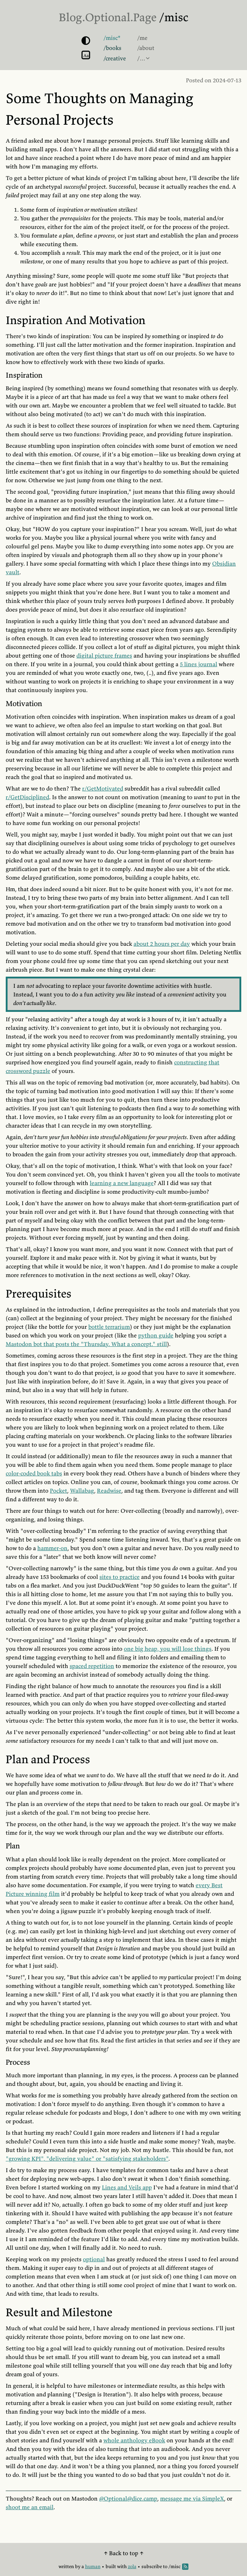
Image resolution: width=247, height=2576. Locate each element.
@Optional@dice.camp (128, 2498)
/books (112, 47)
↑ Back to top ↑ (124, 2553)
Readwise (109, 1490)
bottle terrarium (109, 1326)
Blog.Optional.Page (108, 17)
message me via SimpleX (192, 2498)
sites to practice (119, 1576)
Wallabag (82, 1490)
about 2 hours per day (162, 943)
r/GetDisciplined (27, 797)
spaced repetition (92, 1665)
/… (141, 58)
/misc (173, 17)
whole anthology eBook (134, 2440)
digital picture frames (104, 655)
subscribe (151, 2566)
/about (145, 47)
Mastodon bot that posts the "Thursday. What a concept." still (86, 1343)
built (111, 2566)
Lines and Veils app (127, 2187)
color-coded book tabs (34, 1473)
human (93, 2566)
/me (142, 37)
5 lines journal (198, 664)
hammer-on (52, 1548)
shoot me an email (29, 2507)
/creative (114, 58)
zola (132, 2566)
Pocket (58, 1490)
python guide (155, 1335)
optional (94, 2259)
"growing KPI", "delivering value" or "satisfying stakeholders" (87, 2158)
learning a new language (122, 1182)
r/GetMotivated (102, 788)
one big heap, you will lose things (167, 1648)
